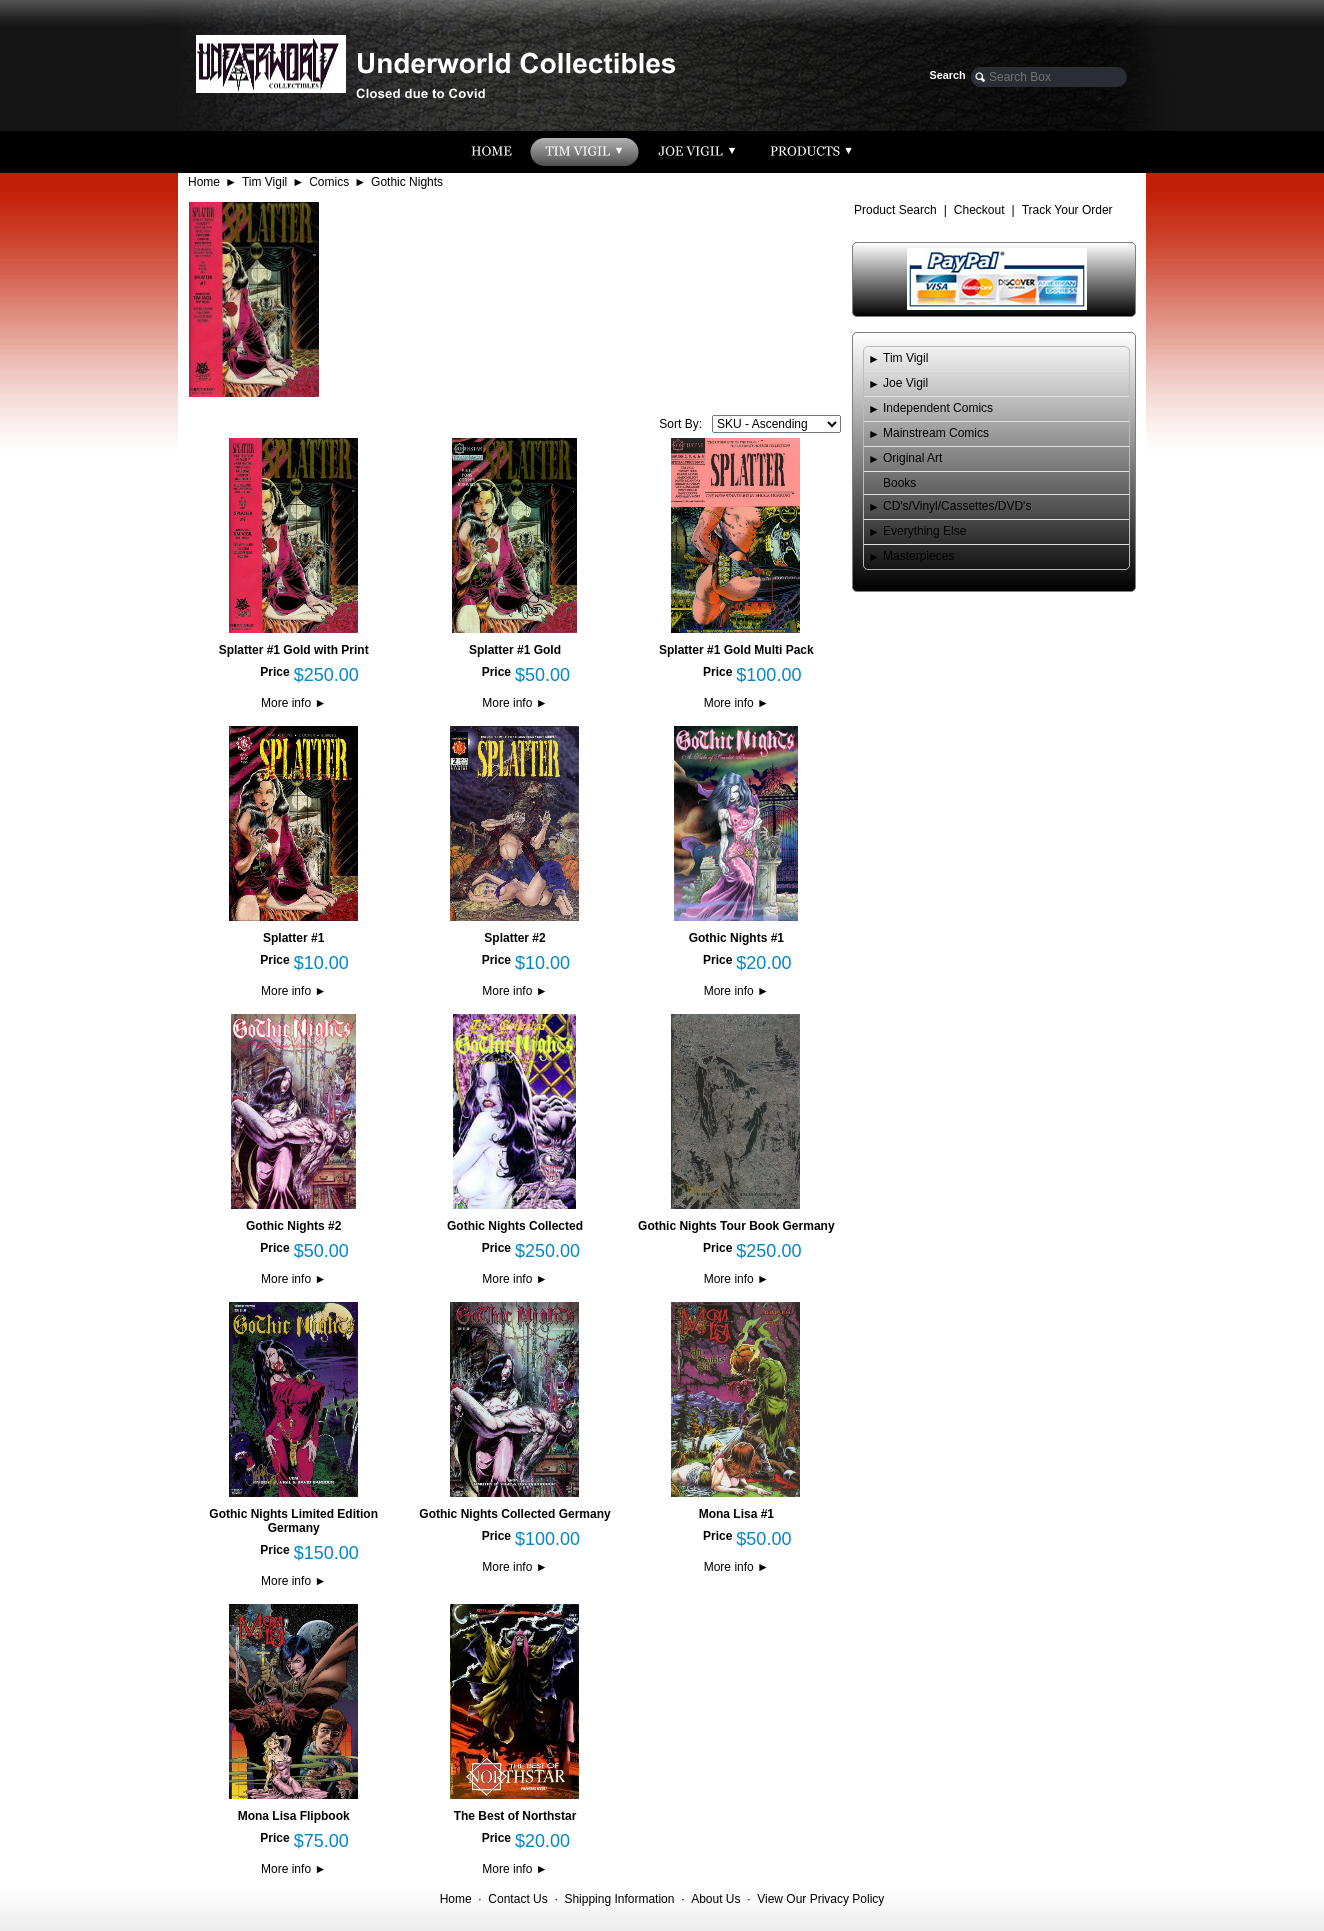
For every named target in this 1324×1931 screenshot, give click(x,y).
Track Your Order (1067, 210)
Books (899, 483)
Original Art (912, 458)
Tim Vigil (264, 182)
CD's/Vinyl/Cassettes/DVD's (957, 506)
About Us (715, 1899)
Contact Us (517, 1899)
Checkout (979, 210)
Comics (329, 182)
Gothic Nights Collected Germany (514, 1514)
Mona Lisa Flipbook (294, 1816)
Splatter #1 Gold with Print (294, 650)
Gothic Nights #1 (736, 938)
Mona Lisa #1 (736, 1514)
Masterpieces (918, 556)
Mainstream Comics (936, 433)
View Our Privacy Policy (820, 1899)
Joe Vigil (905, 383)
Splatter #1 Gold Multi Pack (736, 650)
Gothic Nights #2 (293, 1226)
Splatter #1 (293, 938)
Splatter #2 (514, 938)
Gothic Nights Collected (515, 1226)
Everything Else (924, 531)
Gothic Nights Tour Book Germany (736, 1226)
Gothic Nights (407, 182)
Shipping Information (619, 1899)
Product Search (895, 210)
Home (204, 182)
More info (293, 703)
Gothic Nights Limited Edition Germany (293, 1521)
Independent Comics (938, 408)
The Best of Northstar (515, 1816)
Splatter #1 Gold (515, 650)
